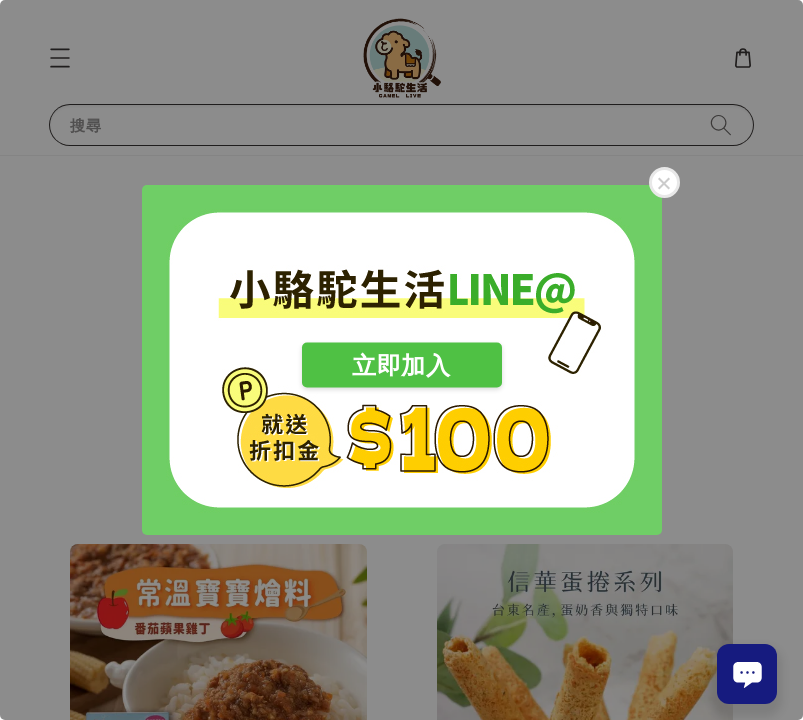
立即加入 (401, 365)
